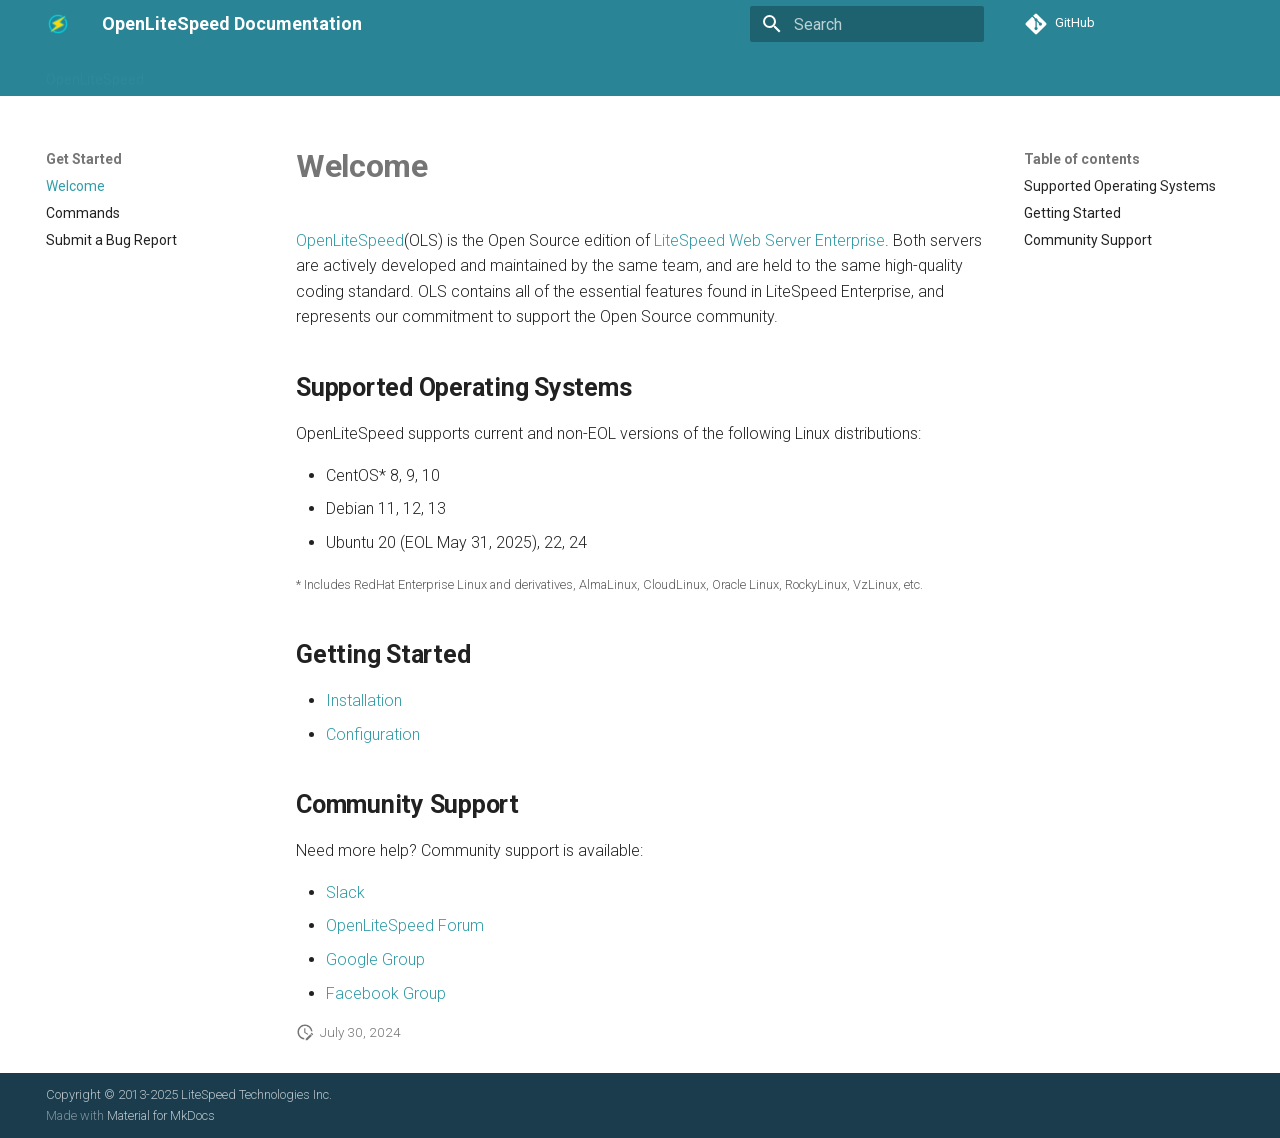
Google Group (375, 959)
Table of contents (1082, 159)
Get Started (204, 73)
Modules (713, 73)
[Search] (867, 24)
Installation (299, 73)
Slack (345, 892)
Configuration (401, 73)
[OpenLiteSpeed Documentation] (58, 24)
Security (790, 73)
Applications (507, 73)
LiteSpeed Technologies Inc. (256, 1094)
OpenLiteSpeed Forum (405, 925)
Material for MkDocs (161, 1115)
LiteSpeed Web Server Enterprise (769, 240)
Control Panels (616, 73)
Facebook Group (386, 993)
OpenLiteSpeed (95, 73)
